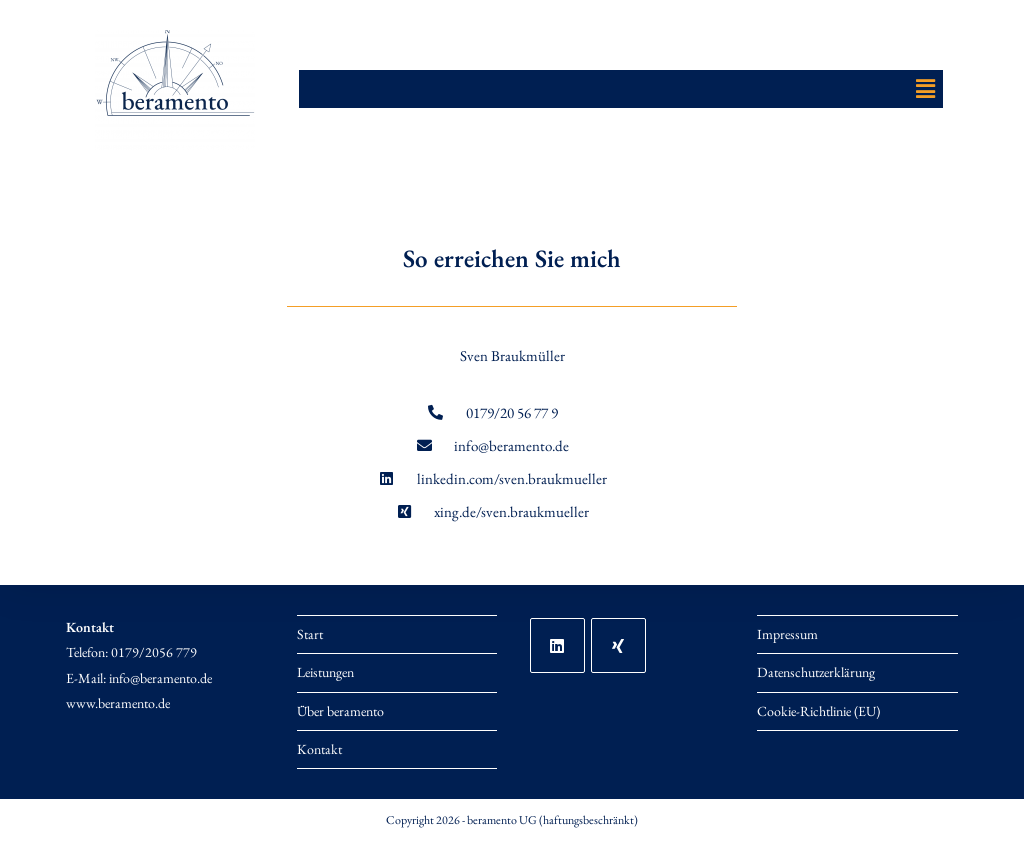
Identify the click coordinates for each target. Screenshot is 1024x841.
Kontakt (319, 749)
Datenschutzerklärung (816, 672)
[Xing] (618, 645)
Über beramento (340, 711)
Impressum (787, 634)
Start (310, 634)
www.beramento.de (118, 703)
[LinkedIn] (557, 645)
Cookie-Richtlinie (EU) (818, 711)
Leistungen (325, 672)
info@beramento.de (160, 678)
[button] (925, 89)
